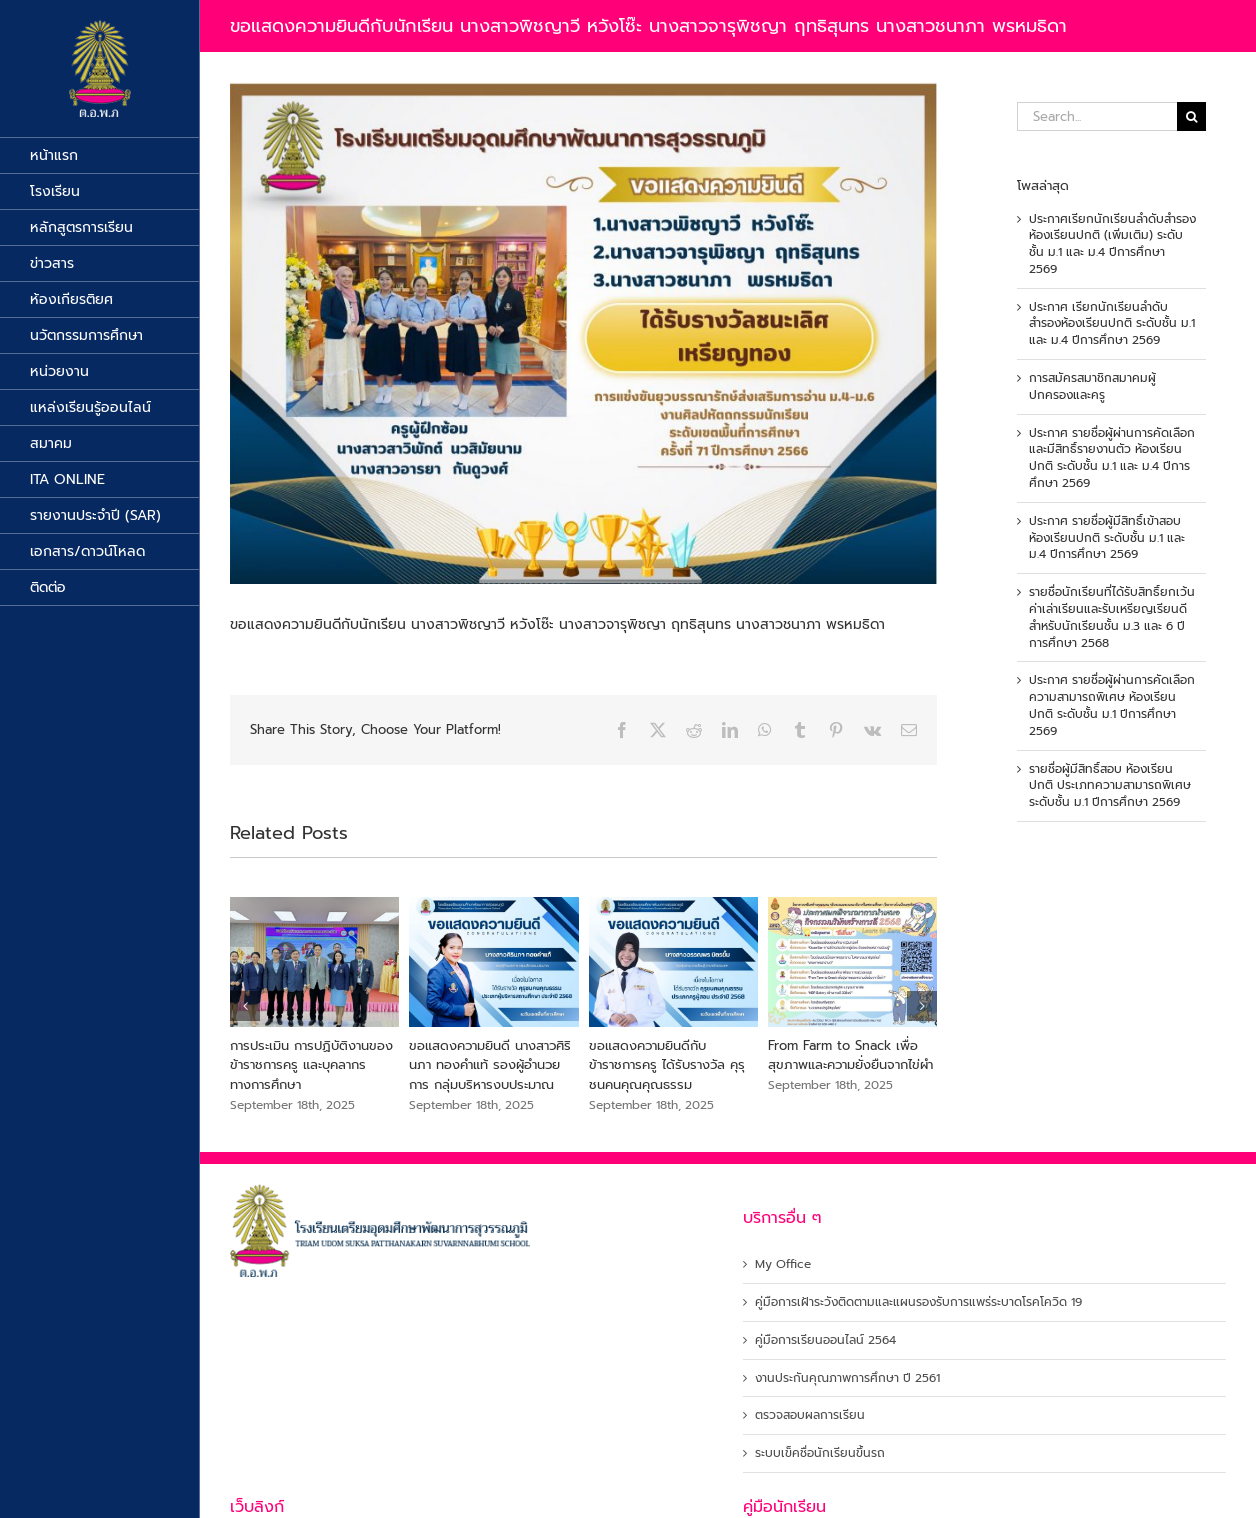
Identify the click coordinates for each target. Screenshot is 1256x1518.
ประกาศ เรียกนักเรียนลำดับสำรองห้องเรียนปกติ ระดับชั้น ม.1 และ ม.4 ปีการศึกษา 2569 (1112, 324)
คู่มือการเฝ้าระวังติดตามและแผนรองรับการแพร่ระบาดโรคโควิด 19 (918, 1302)
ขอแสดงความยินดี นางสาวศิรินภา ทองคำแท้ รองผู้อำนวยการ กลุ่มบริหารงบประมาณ (490, 1065)
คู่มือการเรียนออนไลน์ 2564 (825, 1340)
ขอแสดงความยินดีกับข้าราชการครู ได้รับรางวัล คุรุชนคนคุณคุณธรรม (667, 1065)
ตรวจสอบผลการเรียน (810, 1415)
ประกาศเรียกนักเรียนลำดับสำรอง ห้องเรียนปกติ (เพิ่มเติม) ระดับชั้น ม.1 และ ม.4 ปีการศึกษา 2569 (1112, 244)
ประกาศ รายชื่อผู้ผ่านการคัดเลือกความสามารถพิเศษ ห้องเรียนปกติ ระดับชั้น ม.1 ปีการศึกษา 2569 (1112, 705)
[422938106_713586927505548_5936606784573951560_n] (583, 333)
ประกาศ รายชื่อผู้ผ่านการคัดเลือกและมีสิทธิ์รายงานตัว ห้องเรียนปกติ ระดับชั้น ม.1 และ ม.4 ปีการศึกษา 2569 (1112, 458)
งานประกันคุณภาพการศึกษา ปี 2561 (847, 1378)
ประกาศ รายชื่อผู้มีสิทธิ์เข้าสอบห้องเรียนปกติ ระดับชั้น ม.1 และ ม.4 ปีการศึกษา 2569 (1107, 538)
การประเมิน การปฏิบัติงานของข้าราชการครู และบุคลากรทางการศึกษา (311, 1065)
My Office (783, 1264)
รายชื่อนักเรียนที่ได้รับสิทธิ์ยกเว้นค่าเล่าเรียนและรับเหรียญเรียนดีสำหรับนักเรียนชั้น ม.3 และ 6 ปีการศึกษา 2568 (1112, 617)
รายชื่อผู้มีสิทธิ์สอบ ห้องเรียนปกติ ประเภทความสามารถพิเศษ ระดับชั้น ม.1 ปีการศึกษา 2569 (1110, 786)
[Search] (1191, 116)
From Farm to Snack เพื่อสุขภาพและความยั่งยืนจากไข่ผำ (850, 1055)
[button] (245, 1006)
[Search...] (1097, 116)
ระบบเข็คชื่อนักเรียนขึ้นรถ (820, 1453)
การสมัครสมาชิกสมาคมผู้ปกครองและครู (1092, 386)
